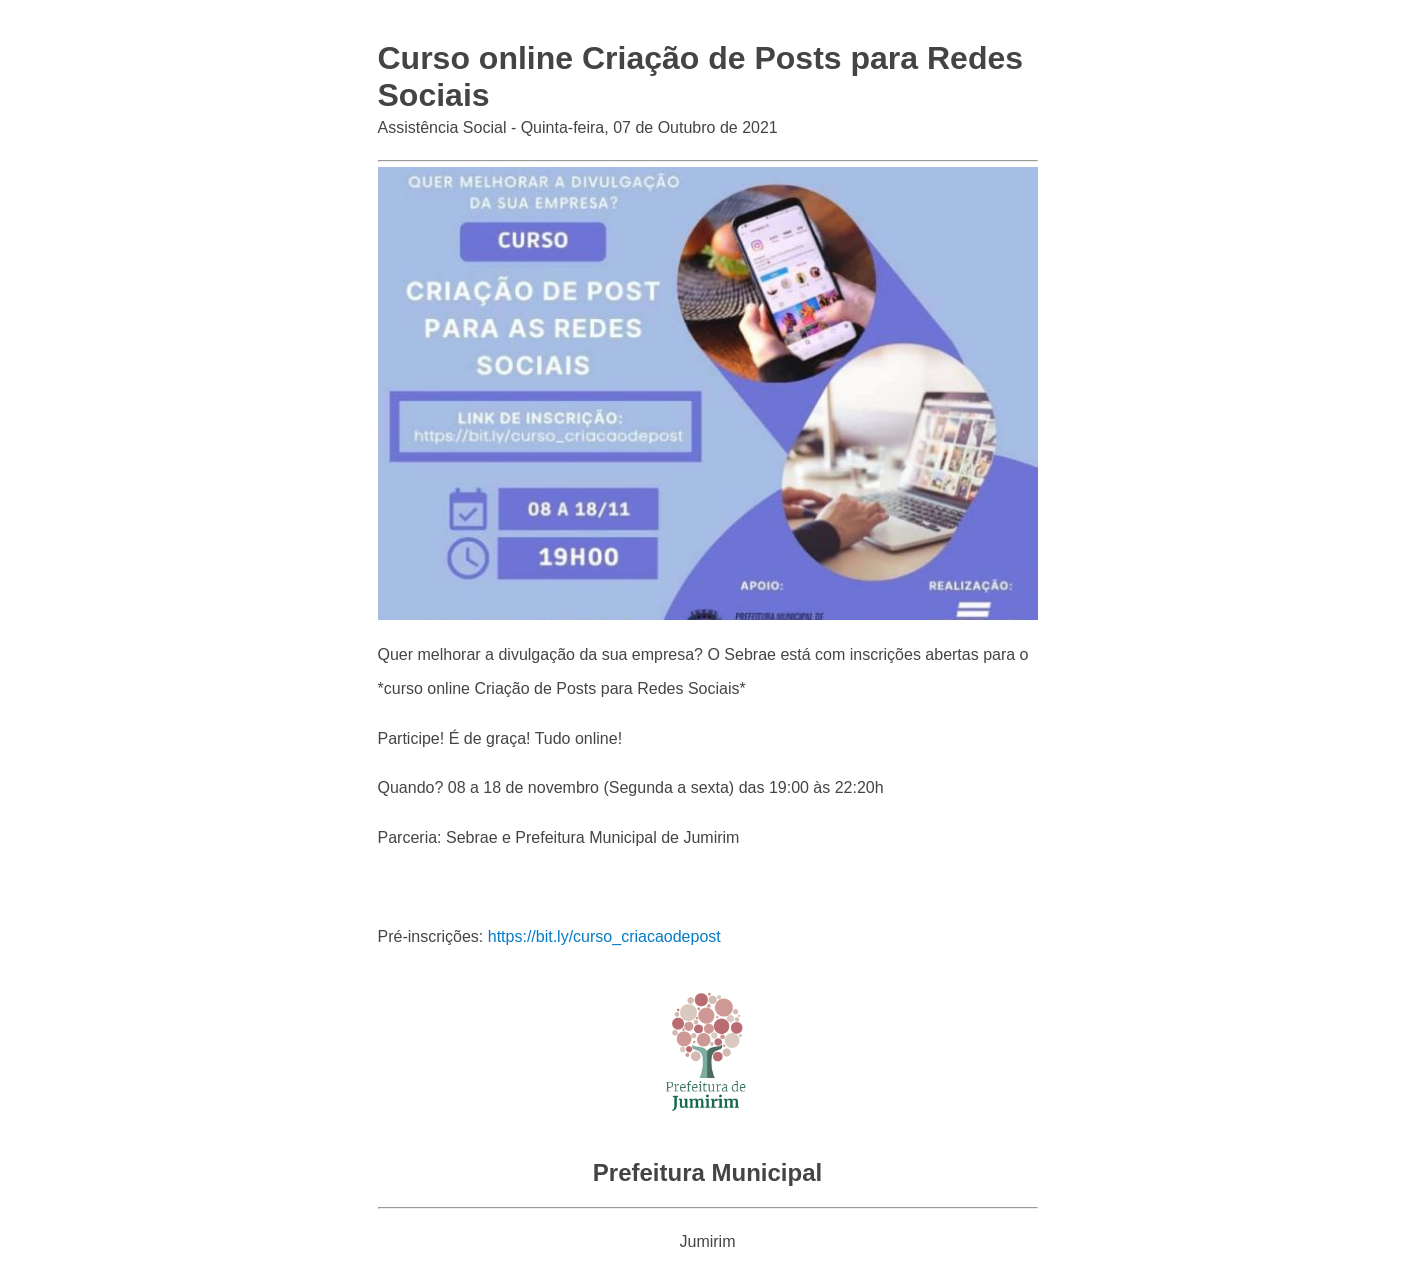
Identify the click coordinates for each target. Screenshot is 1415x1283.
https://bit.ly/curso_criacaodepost (604, 936)
